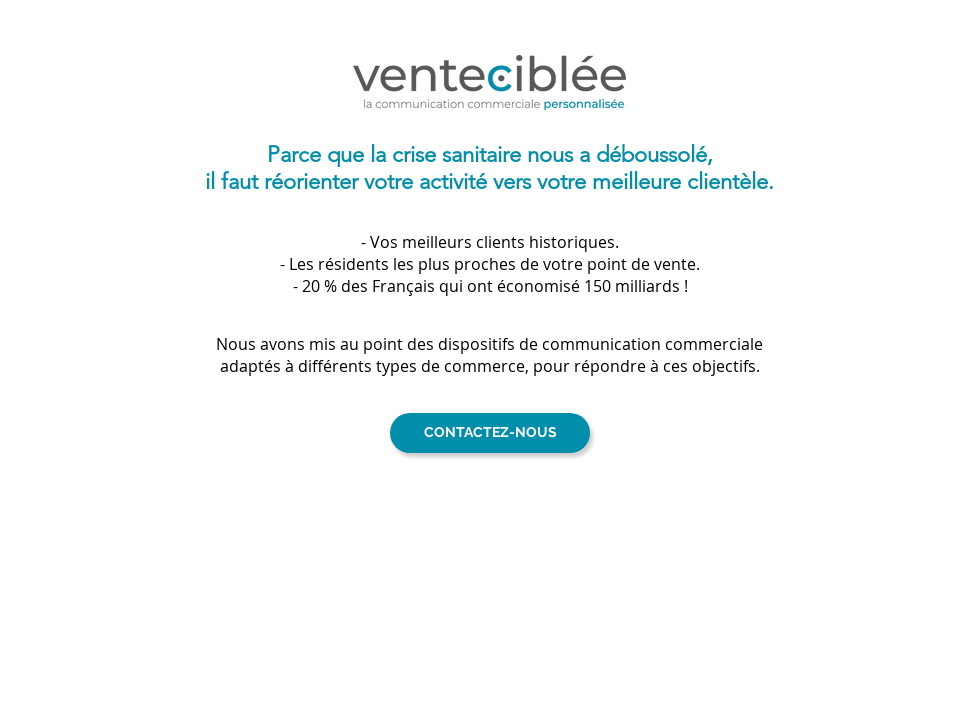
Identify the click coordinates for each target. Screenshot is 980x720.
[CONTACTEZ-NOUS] (490, 433)
